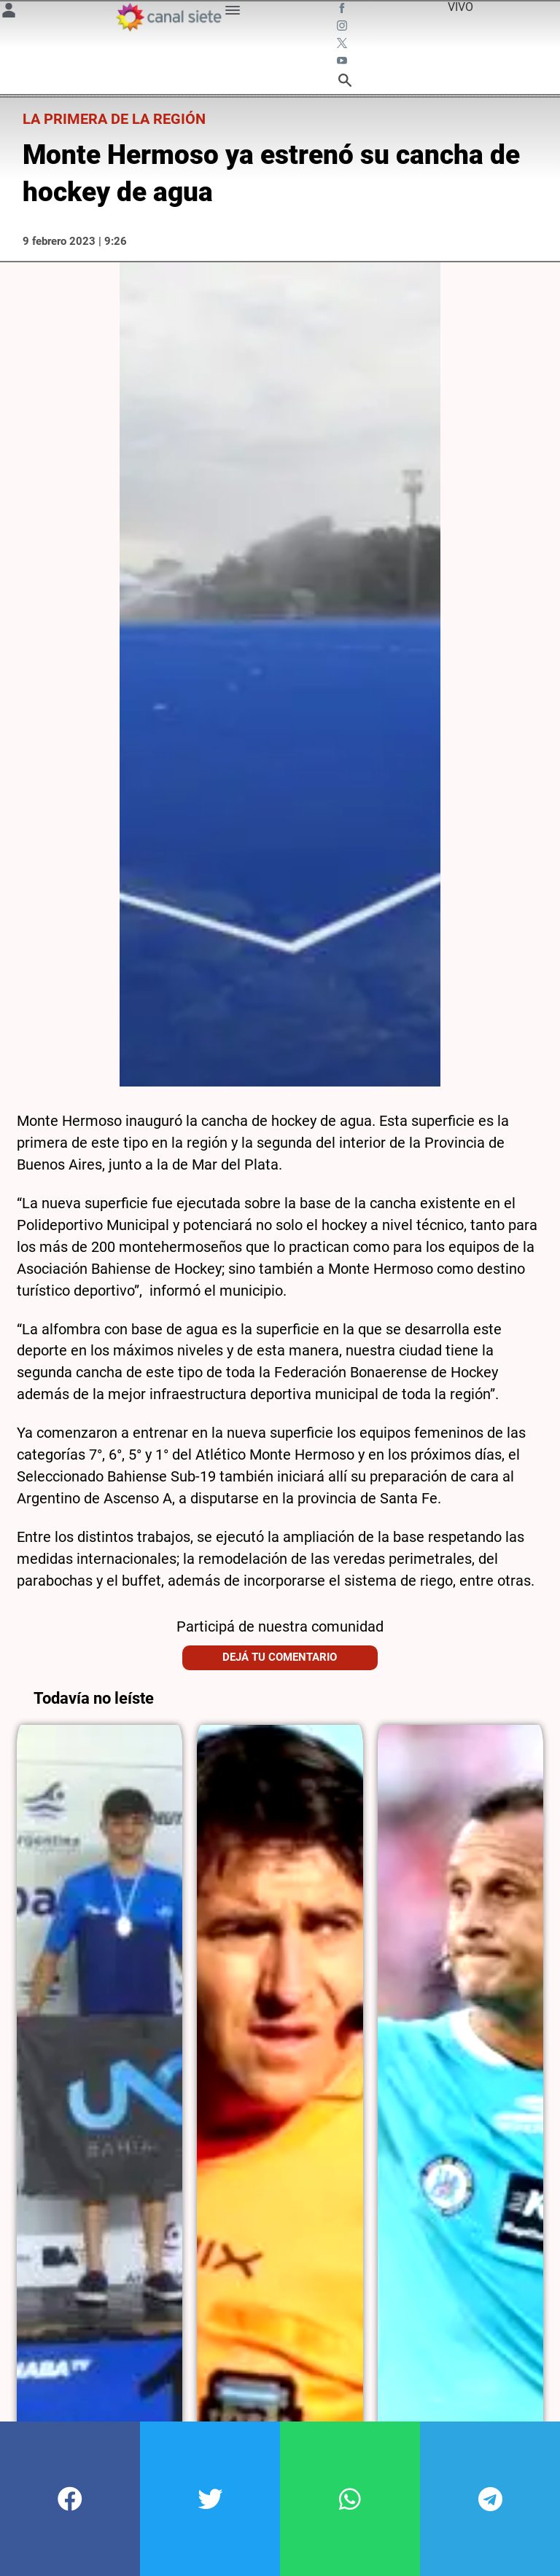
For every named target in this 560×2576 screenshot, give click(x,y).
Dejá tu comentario (279, 1635)
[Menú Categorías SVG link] (232, 12)
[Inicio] (168, 17)
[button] (70, 2499)
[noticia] (99, 2078)
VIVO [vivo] (460, 7)
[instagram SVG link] (343, 27)
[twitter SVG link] (343, 45)
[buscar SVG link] (345, 82)
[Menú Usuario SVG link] (9, 12)
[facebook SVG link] (343, 10)
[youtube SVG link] (343, 62)
